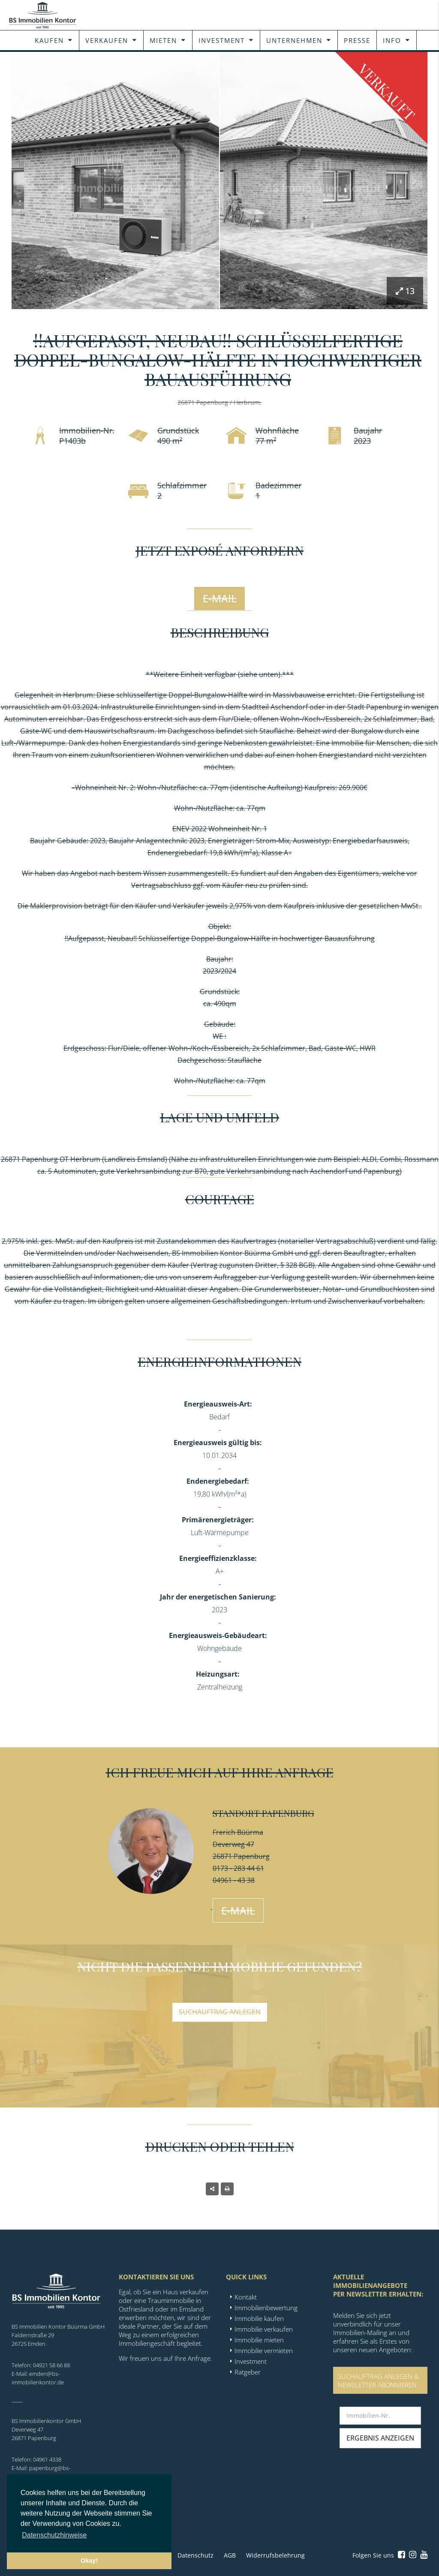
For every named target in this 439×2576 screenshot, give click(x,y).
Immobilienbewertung (266, 2307)
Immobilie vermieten (264, 2350)
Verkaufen (106, 40)
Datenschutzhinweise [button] (54, 2535)
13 (405, 291)
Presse (357, 40)
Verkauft (387, 91)
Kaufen (49, 40)
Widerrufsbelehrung (275, 2555)
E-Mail (220, 598)
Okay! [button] (89, 2560)
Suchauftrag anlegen (220, 2012)
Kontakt (246, 2297)
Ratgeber (248, 2372)
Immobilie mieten (259, 2340)
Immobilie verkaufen (264, 2329)
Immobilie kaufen (259, 2318)
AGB (230, 2555)
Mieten (163, 40)
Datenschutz (195, 2555)
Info (392, 40)
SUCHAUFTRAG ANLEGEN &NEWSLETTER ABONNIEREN (378, 2380)
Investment (221, 40)
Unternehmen (294, 40)
